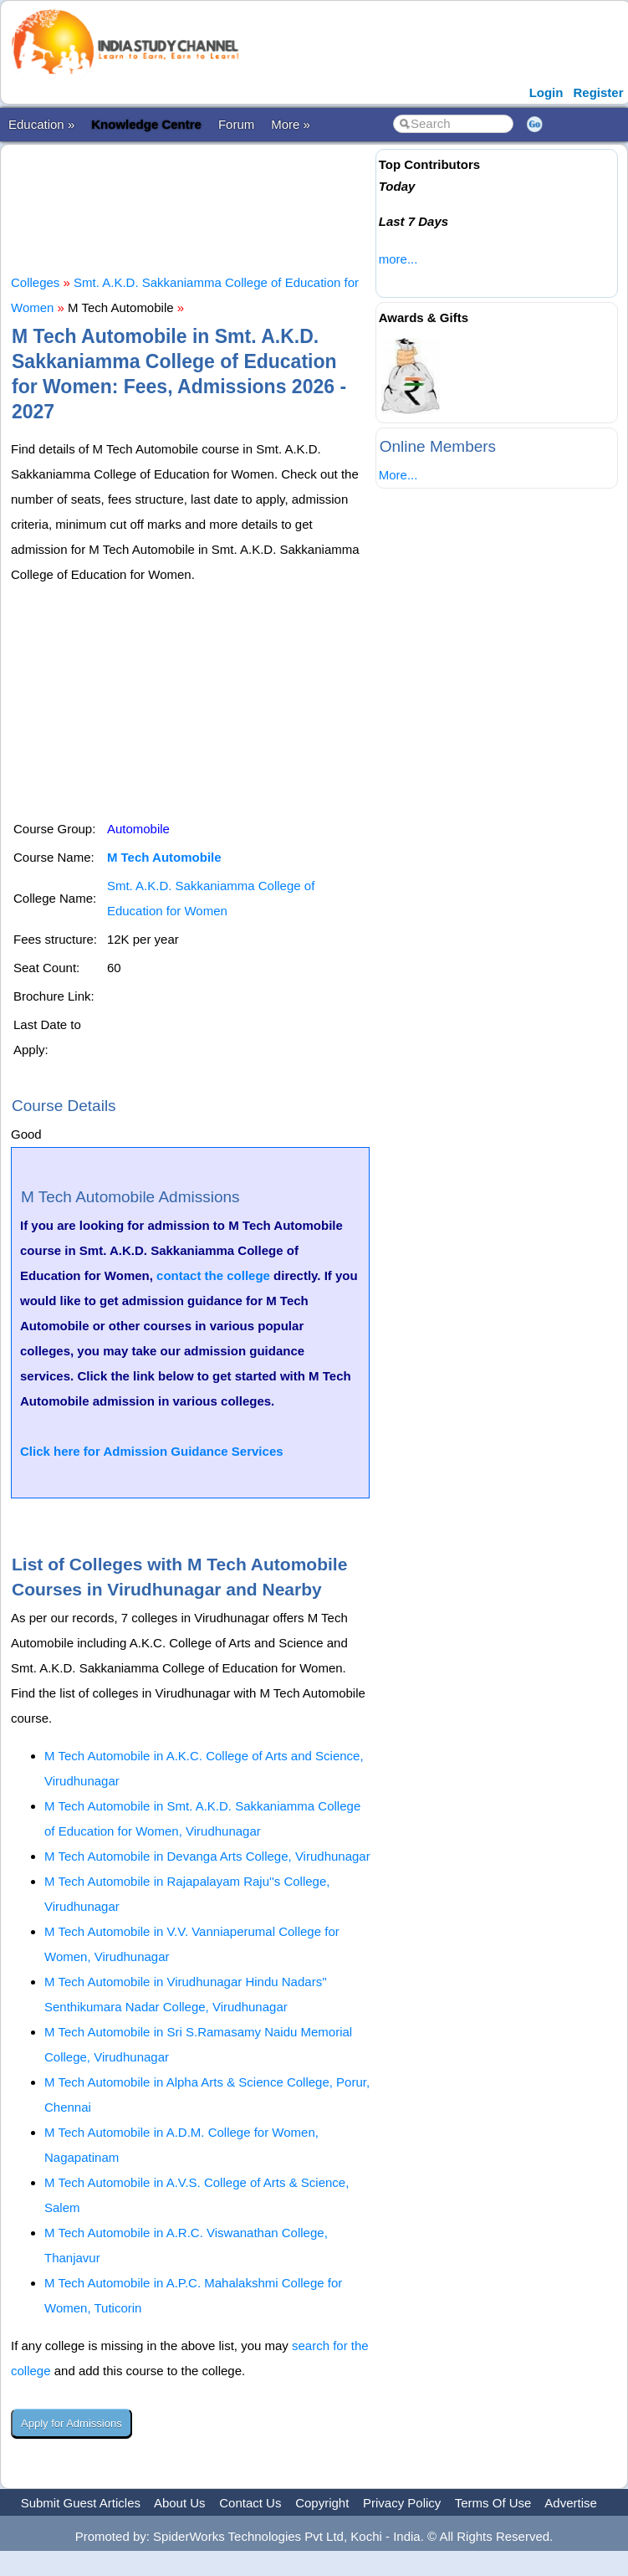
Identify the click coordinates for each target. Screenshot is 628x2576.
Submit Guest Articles (80, 2503)
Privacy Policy (402, 2503)
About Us (180, 2503)
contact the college (213, 1275)
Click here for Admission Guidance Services (151, 1451)
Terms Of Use (493, 2503)
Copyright (322, 2503)
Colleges (35, 282)
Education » (41, 124)
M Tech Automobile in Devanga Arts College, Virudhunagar (207, 1856)
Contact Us (250, 2503)
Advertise (570, 2503)
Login (546, 92)
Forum (236, 124)
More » (290, 124)
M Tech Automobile (164, 857)
